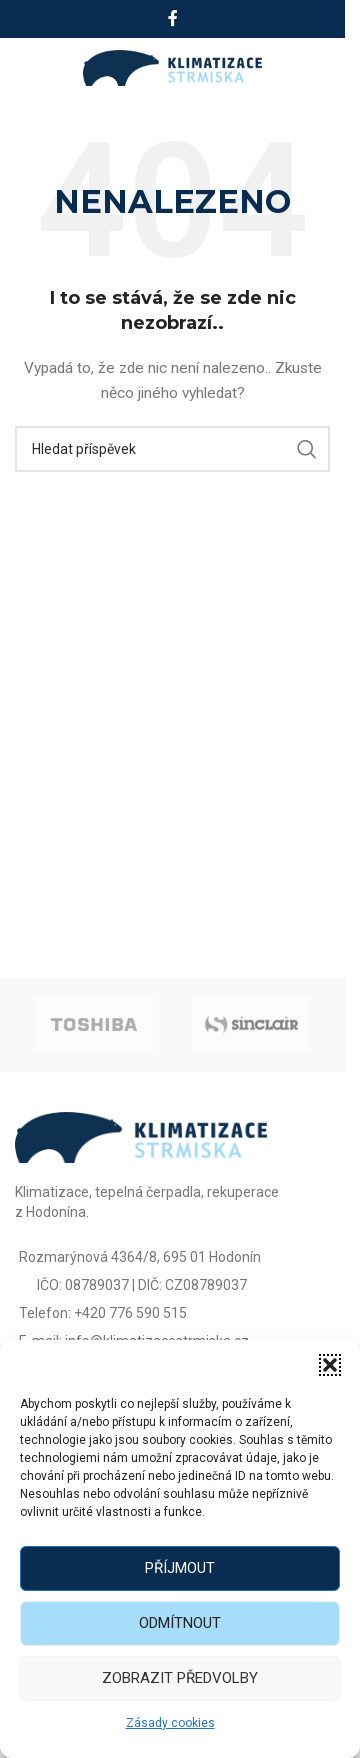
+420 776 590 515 (130, 1313)
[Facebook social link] (173, 18)
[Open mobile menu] (37, 68)
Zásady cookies (170, 1723)
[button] (330, 1365)
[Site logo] (172, 67)
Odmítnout (180, 1623)
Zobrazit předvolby (180, 1678)
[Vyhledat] (172, 449)
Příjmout (180, 1568)
